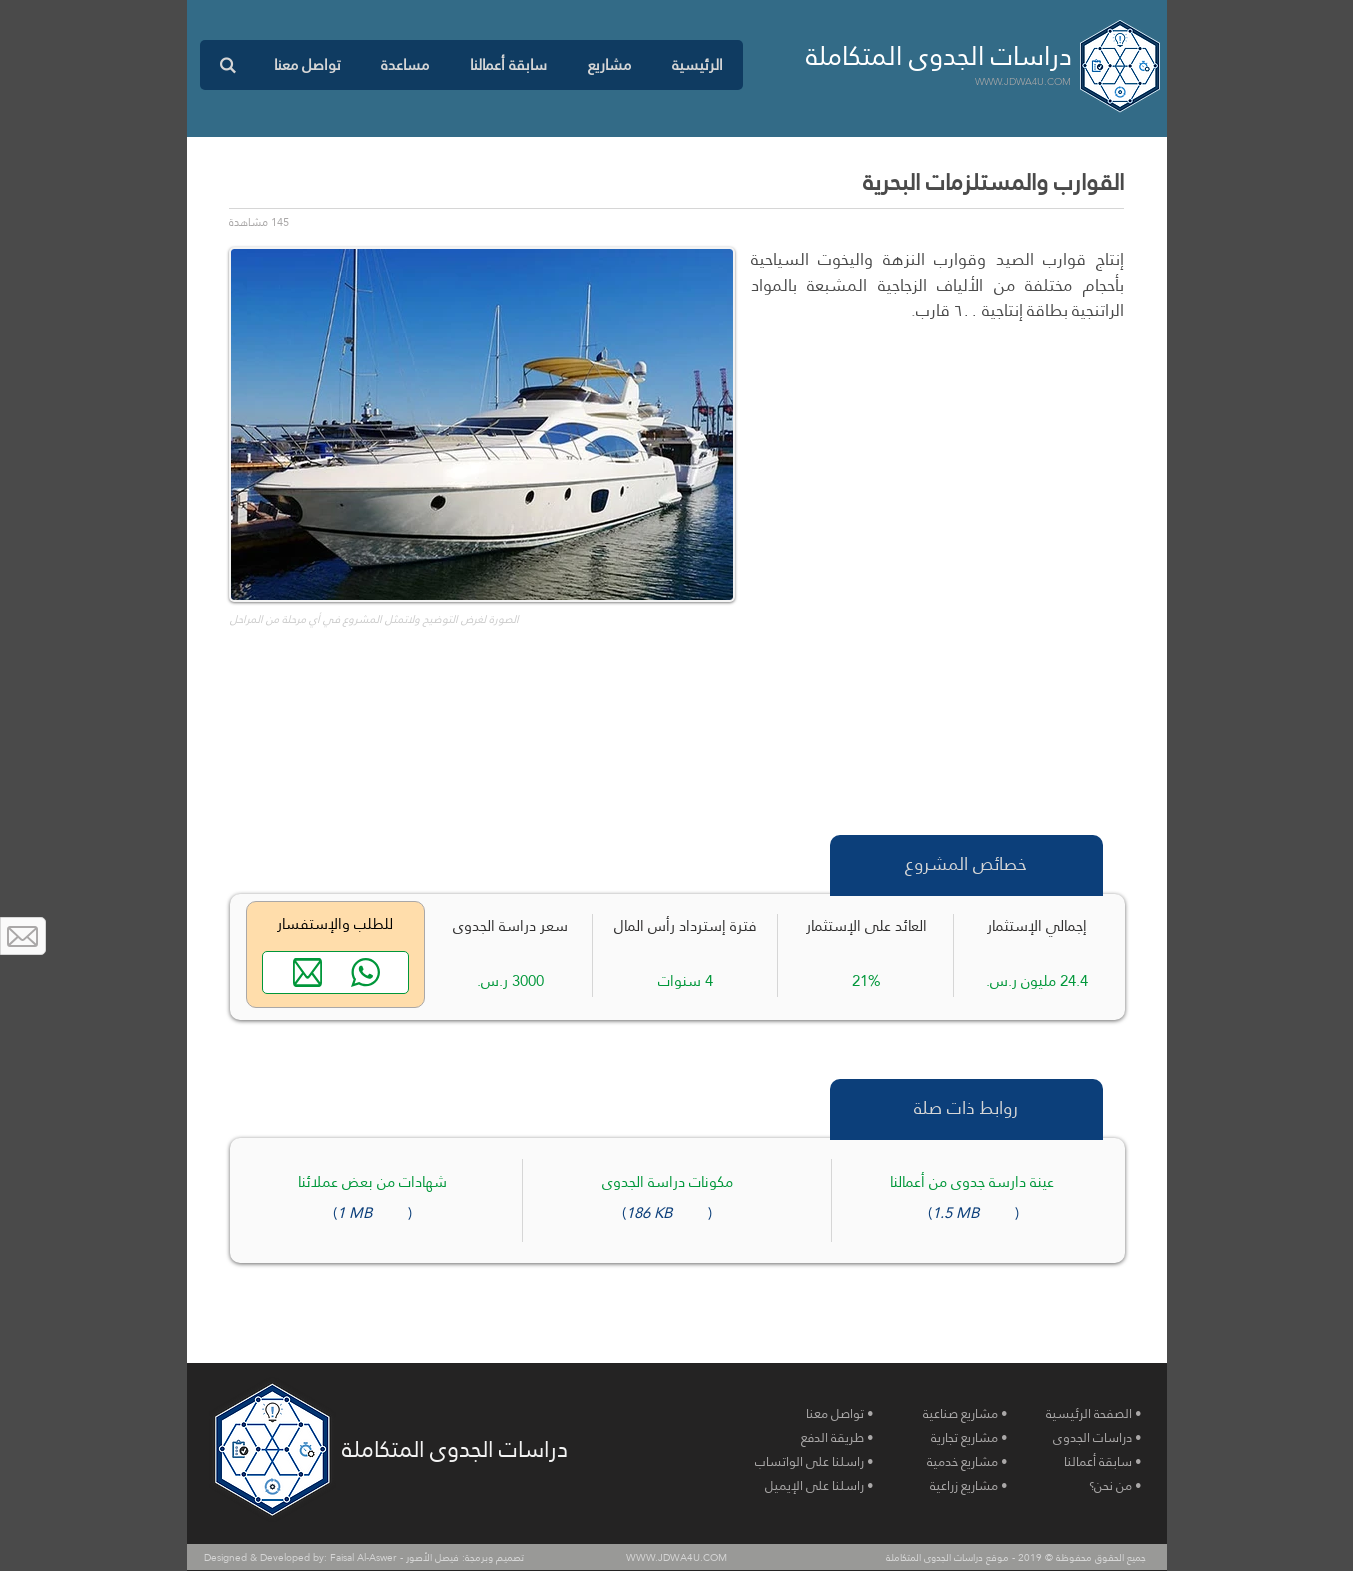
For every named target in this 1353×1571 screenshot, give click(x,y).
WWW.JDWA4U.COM (1023, 81)
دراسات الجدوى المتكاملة (939, 56)
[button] (609, 65)
